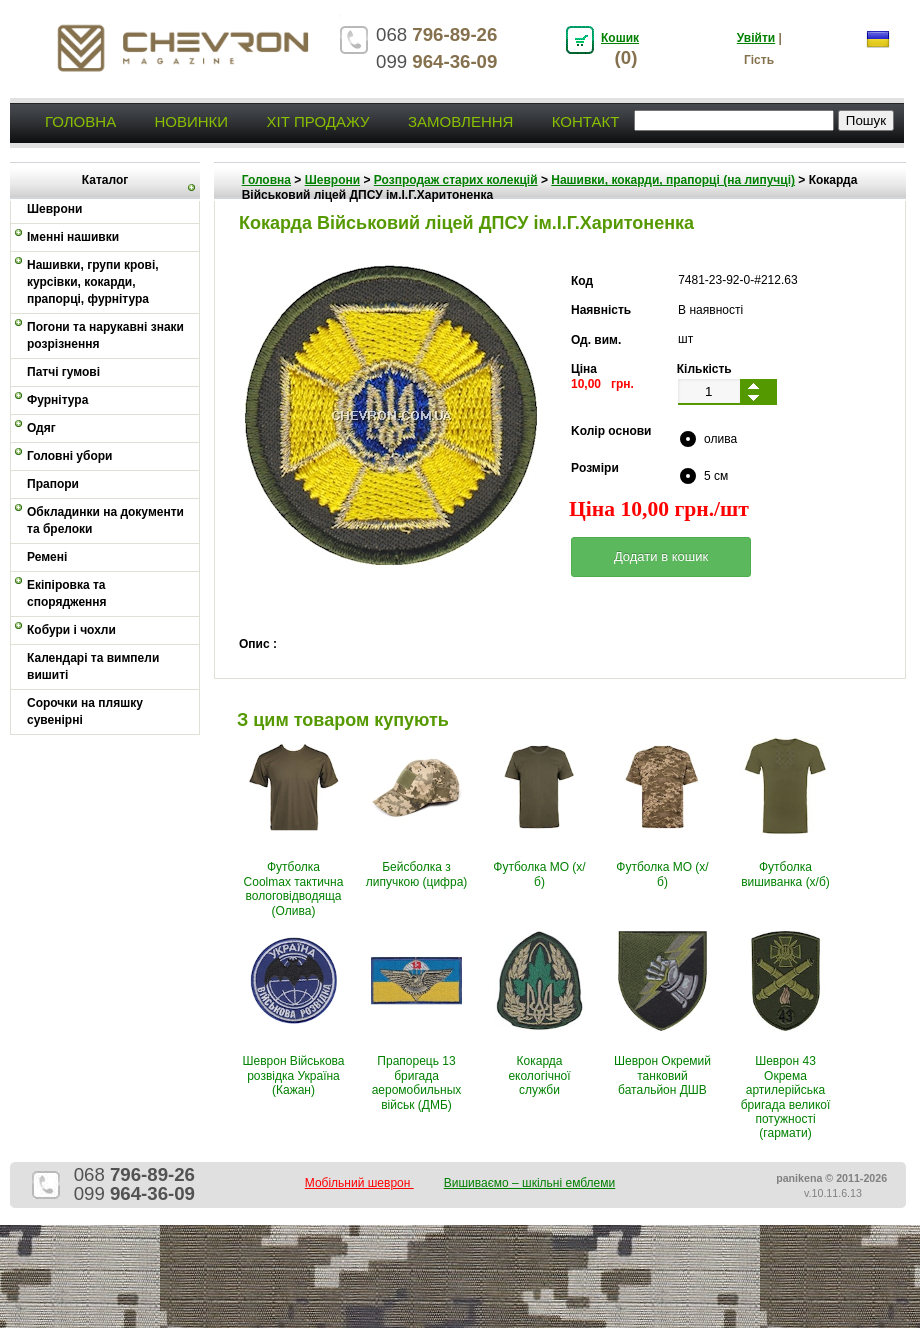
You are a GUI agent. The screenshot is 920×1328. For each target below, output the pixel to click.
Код (582, 281)
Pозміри (595, 468)
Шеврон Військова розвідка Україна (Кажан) (294, 1075)
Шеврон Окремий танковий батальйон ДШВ (662, 1075)
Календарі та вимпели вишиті (93, 666)
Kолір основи (611, 431)
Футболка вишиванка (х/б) (785, 874)
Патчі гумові (63, 372)
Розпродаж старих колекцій (456, 180)
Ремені (47, 557)
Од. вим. (596, 340)
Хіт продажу (317, 121)
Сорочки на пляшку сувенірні (85, 711)
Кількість (704, 369)
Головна (80, 121)
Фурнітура (57, 400)
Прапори (53, 484)
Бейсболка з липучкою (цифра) (417, 874)
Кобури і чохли (71, 630)
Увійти (756, 38)
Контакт (586, 121)
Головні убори (69, 456)
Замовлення (460, 121)
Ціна (584, 369)
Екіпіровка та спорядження (67, 593)
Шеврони (332, 180)
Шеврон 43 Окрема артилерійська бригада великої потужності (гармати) (786, 1097)
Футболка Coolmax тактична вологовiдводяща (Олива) (294, 888)
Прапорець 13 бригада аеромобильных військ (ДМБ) (417, 1082)
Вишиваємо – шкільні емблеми (530, 1183)
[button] (661, 557)
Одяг (41, 428)
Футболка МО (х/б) (539, 874)
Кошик (620, 38)
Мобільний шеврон (359, 1183)
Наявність (601, 310)
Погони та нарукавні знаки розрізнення (105, 335)
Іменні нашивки (73, 237)
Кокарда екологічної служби (539, 1075)
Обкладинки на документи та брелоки (105, 520)
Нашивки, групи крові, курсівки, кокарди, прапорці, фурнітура (93, 282)
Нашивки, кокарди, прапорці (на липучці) (673, 180)
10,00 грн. (602, 384)
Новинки (191, 121)
